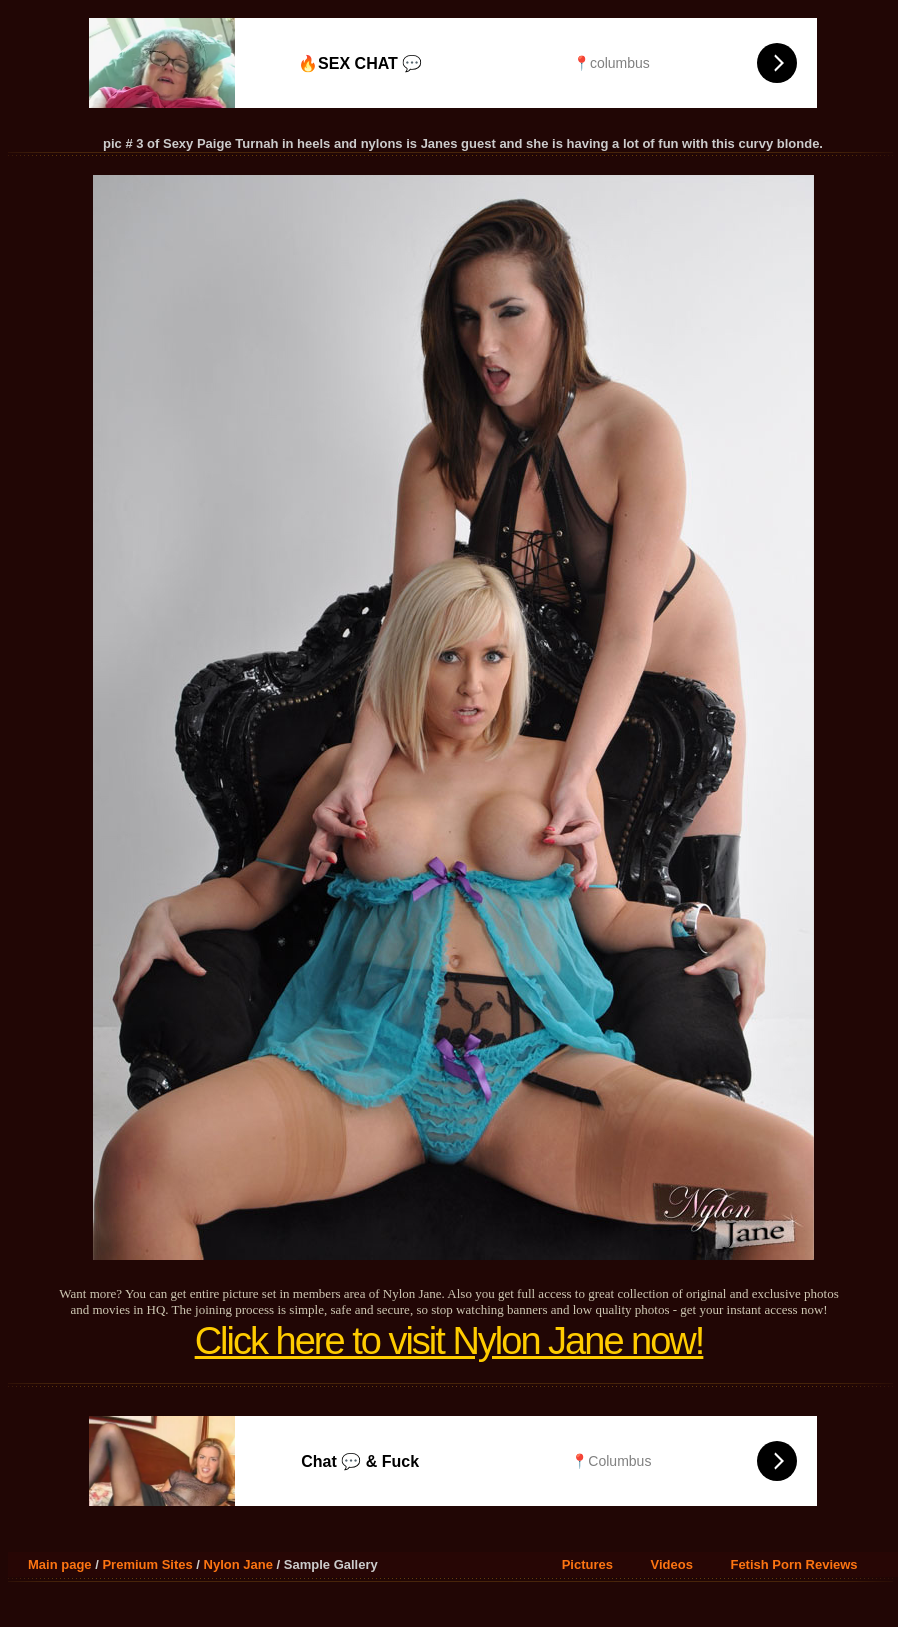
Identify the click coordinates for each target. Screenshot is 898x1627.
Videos (672, 1564)
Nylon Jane (238, 1564)
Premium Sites (147, 1564)
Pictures (587, 1564)
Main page (60, 1564)
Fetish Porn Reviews (793, 1564)
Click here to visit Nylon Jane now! (449, 1341)
